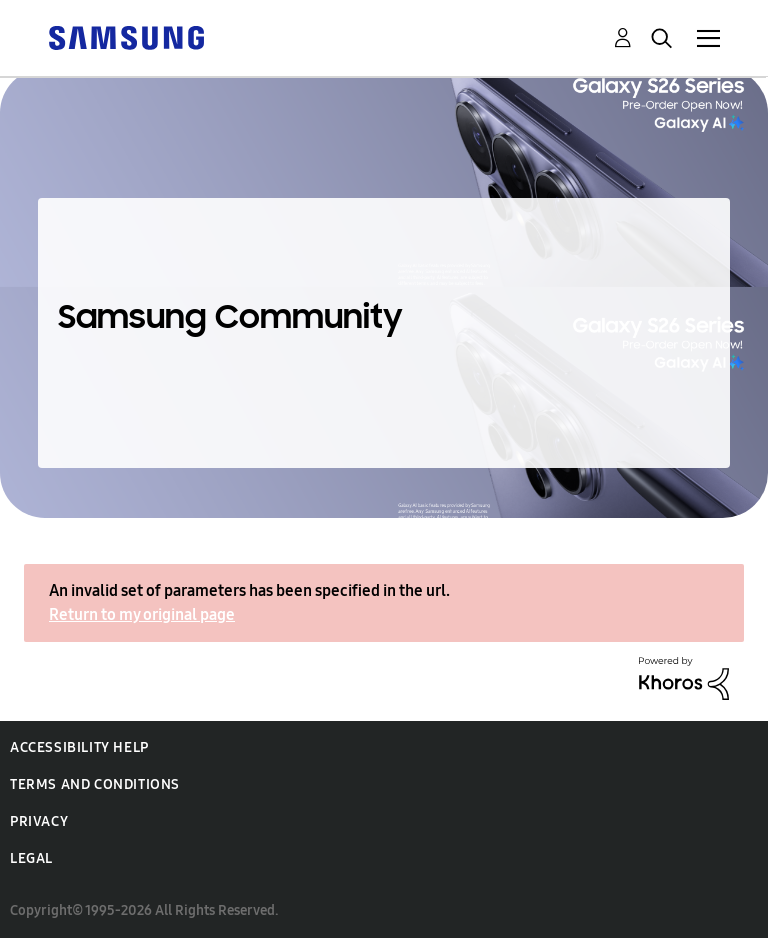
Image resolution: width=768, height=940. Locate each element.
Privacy (39, 821)
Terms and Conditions (95, 784)
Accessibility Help (79, 747)
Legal (31, 858)
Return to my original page (142, 614)
